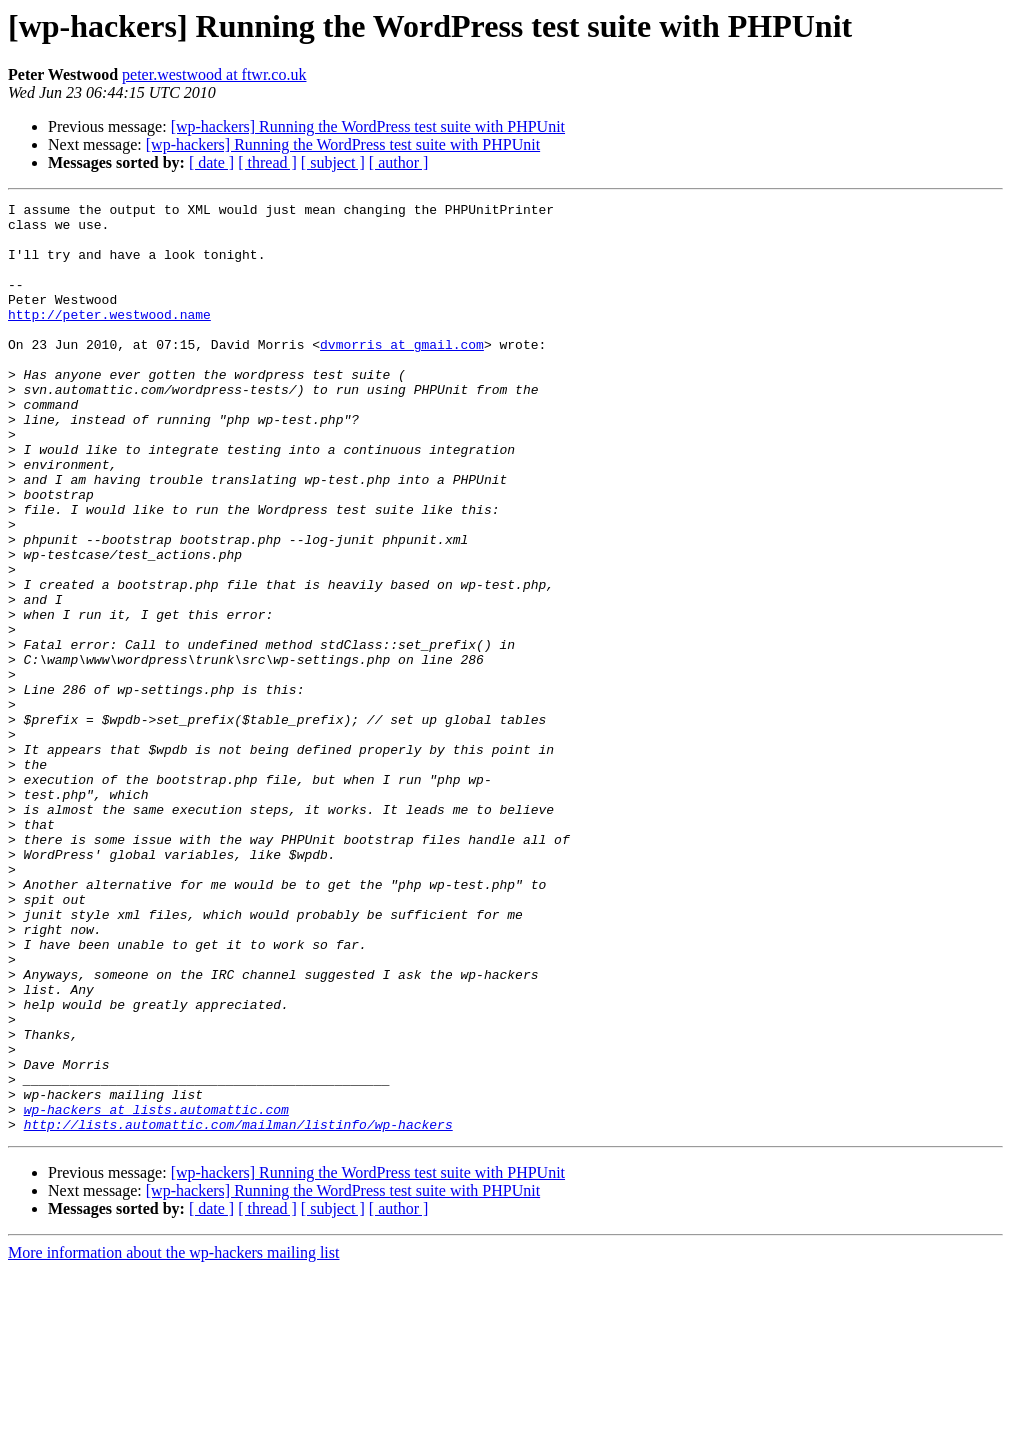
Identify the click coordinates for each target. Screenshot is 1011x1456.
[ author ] (399, 162)
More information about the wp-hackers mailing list (173, 1438)
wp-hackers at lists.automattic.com (156, 1292)
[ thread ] (267, 162)
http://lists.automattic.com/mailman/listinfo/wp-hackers (238, 1310)
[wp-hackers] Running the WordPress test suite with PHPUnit (368, 126)
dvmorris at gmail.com (402, 374)
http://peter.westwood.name (109, 338)
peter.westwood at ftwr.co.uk (214, 74)
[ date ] (211, 162)
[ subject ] (333, 162)
